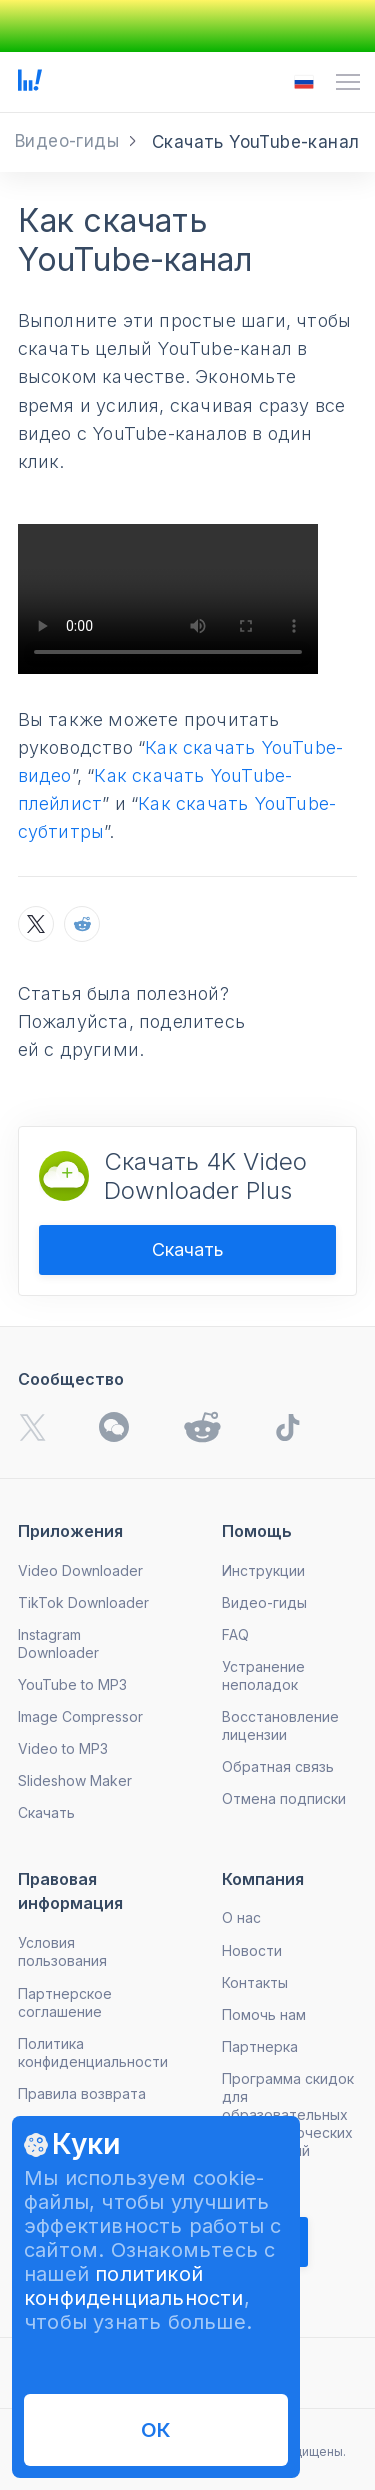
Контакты (255, 1982)
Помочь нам (264, 2014)
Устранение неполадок (263, 1675)
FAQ (235, 1634)
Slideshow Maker (75, 1780)
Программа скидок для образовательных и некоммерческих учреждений (288, 2114)
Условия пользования (62, 1951)
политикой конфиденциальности (134, 2286)
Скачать (188, 1249)
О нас (241, 1917)
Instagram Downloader (58, 1643)
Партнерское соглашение (65, 2002)
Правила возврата (82, 2093)
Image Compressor (80, 1716)
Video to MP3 (63, 1748)
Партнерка (260, 2046)
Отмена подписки (284, 1798)
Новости (252, 1950)
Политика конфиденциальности (93, 2052)
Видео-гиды (264, 1602)
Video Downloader (80, 1570)
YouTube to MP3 (72, 1684)
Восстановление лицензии (280, 1725)
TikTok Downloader (83, 1602)
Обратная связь (278, 1766)
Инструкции (263, 1570)
